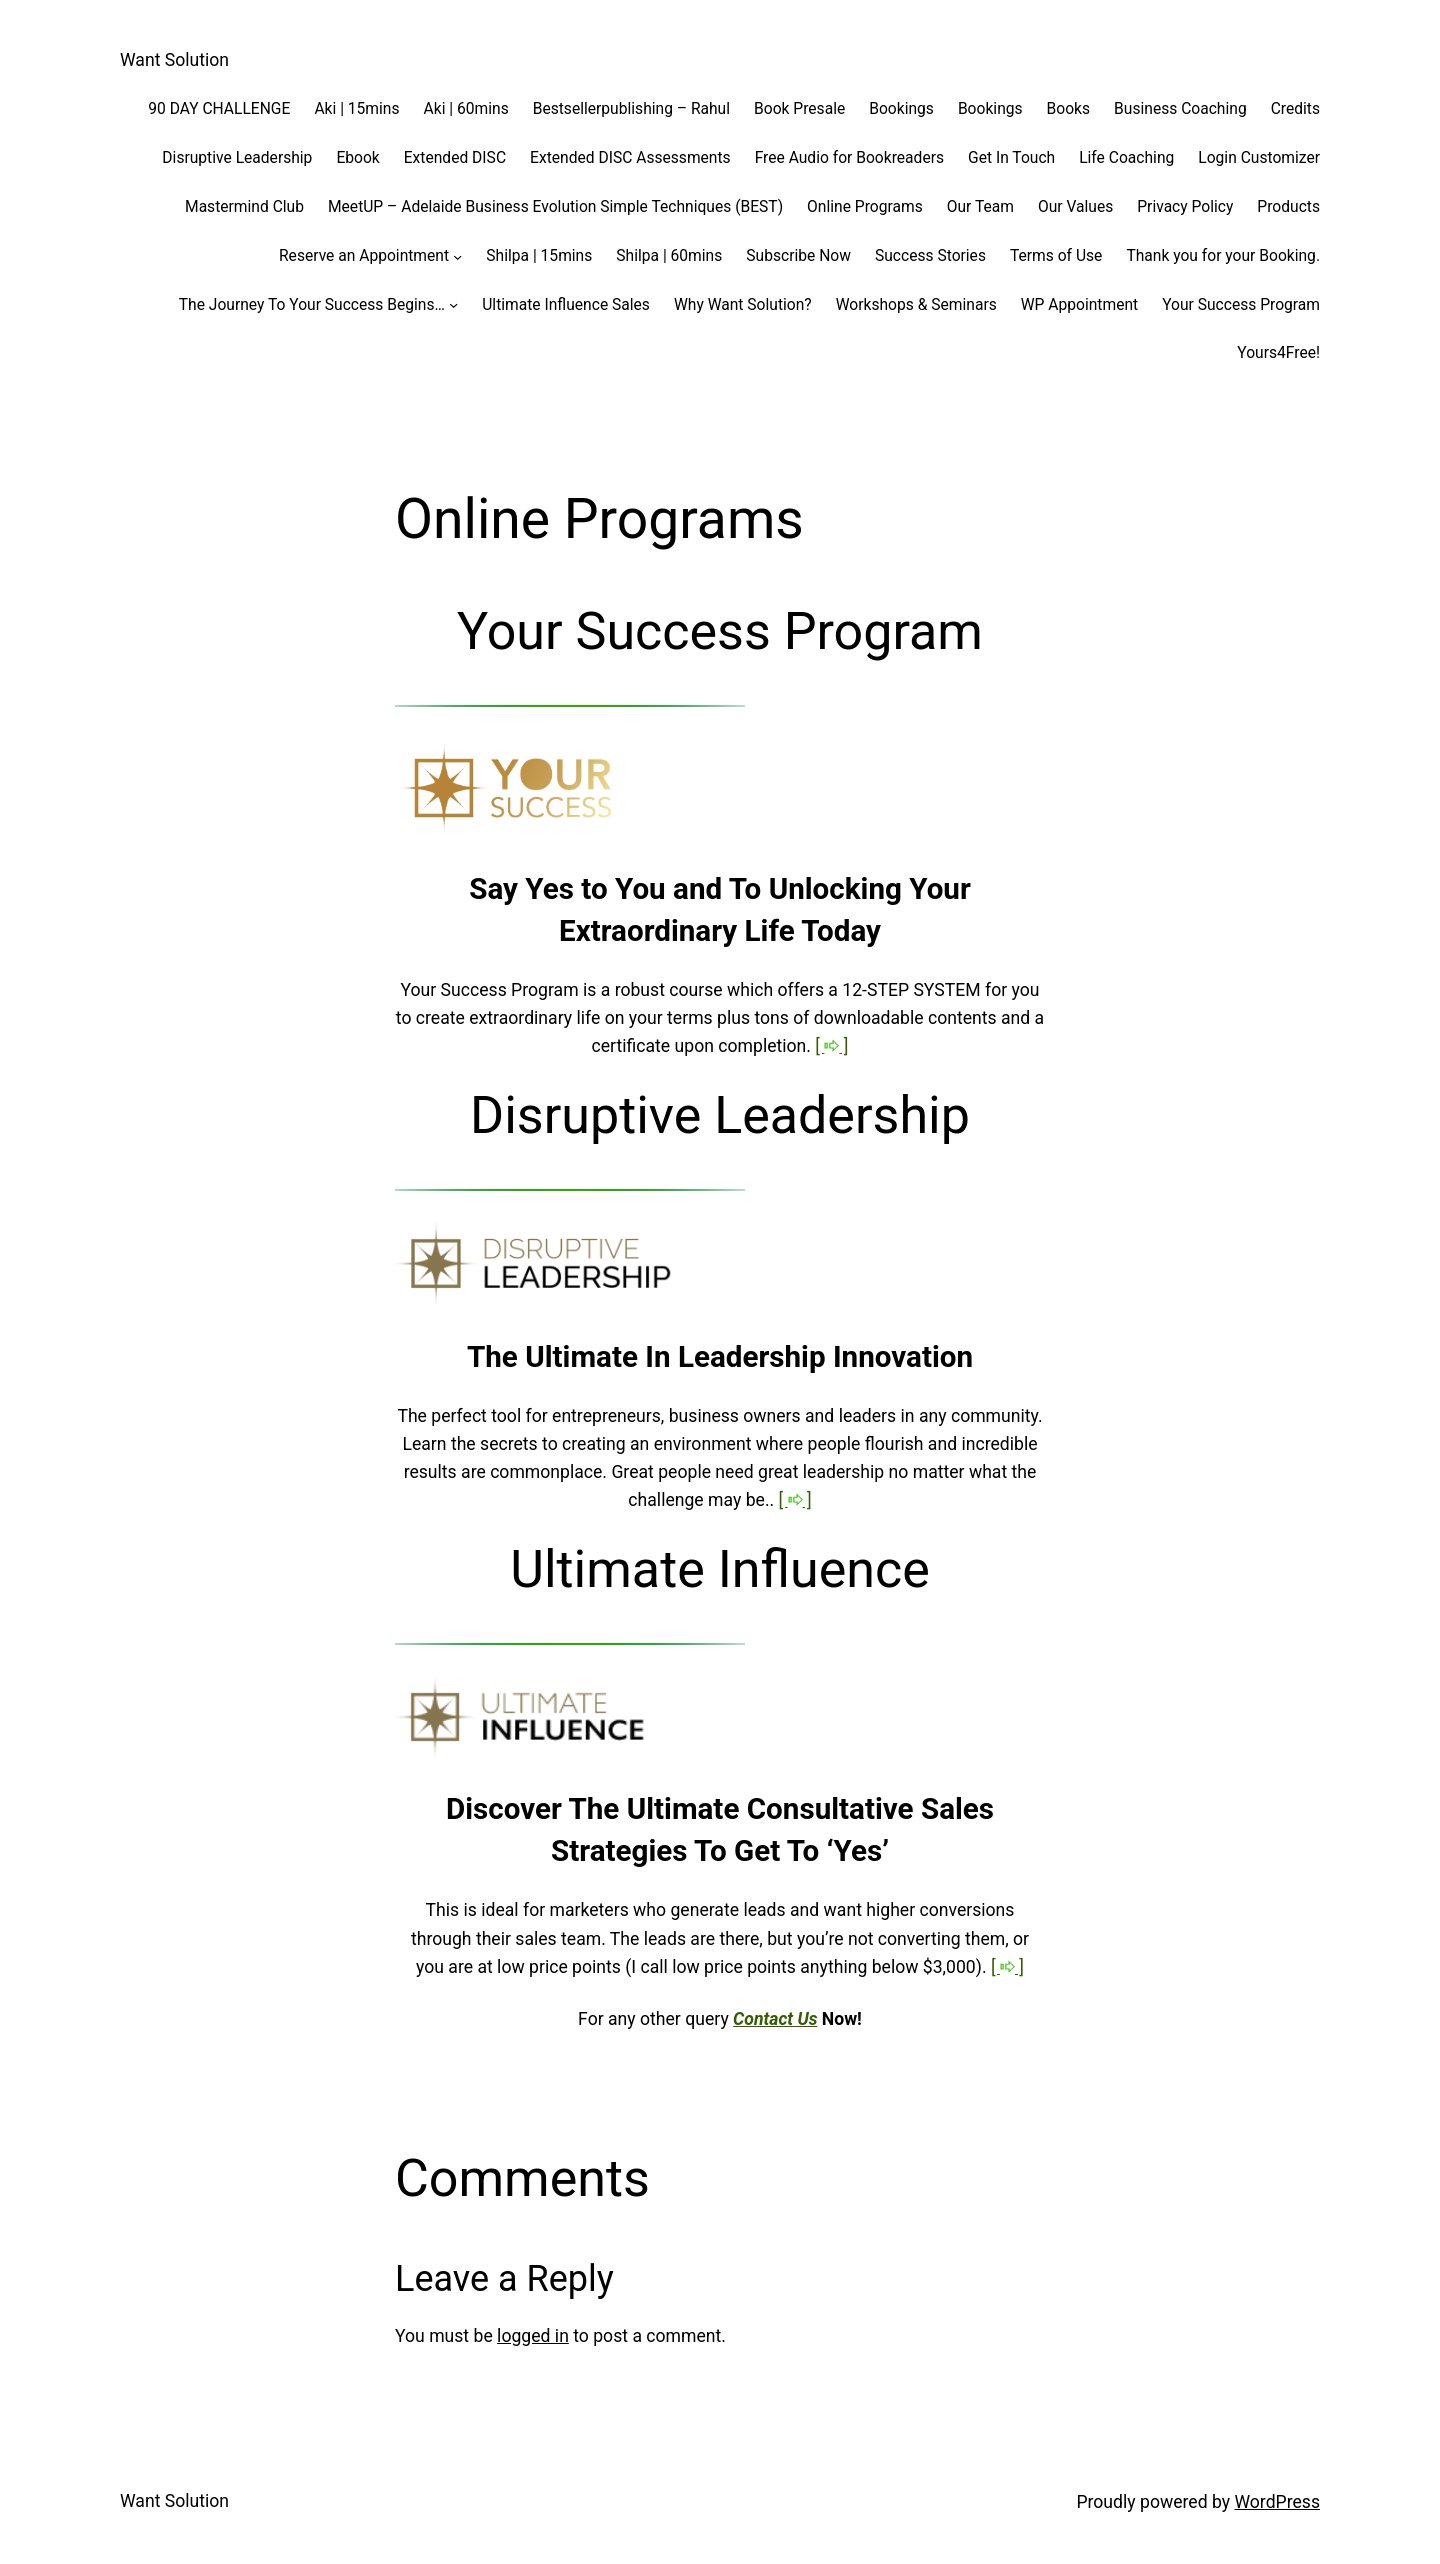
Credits (1295, 109)
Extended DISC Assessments (630, 158)
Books (1069, 109)
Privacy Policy (1185, 207)
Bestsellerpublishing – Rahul (631, 109)
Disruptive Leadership (237, 158)
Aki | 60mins (466, 109)
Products (1288, 207)
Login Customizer (1259, 158)
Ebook (357, 158)
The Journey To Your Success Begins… (312, 305)
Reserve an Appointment (364, 256)
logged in (533, 2336)
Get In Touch (1011, 158)
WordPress (1277, 2502)
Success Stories (930, 256)
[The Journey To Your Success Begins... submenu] (453, 304)
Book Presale (799, 109)
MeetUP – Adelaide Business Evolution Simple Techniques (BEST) (555, 207)
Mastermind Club (244, 207)
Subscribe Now (798, 256)
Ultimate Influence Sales (566, 305)
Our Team (980, 207)
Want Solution (174, 60)
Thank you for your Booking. (1223, 256)
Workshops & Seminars (916, 305)
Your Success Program (1241, 305)
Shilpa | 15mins (539, 256)
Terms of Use (1056, 256)
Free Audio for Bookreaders (849, 158)
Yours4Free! (1278, 353)
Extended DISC (455, 158)
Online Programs (865, 207)
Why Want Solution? (743, 305)
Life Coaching (1126, 158)
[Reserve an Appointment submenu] (457, 255)
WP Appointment (1079, 305)
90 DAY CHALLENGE (219, 109)
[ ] (831, 1046)
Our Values (1075, 207)
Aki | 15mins (356, 109)
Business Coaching (1180, 109)
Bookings (901, 109)
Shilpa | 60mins (669, 256)
